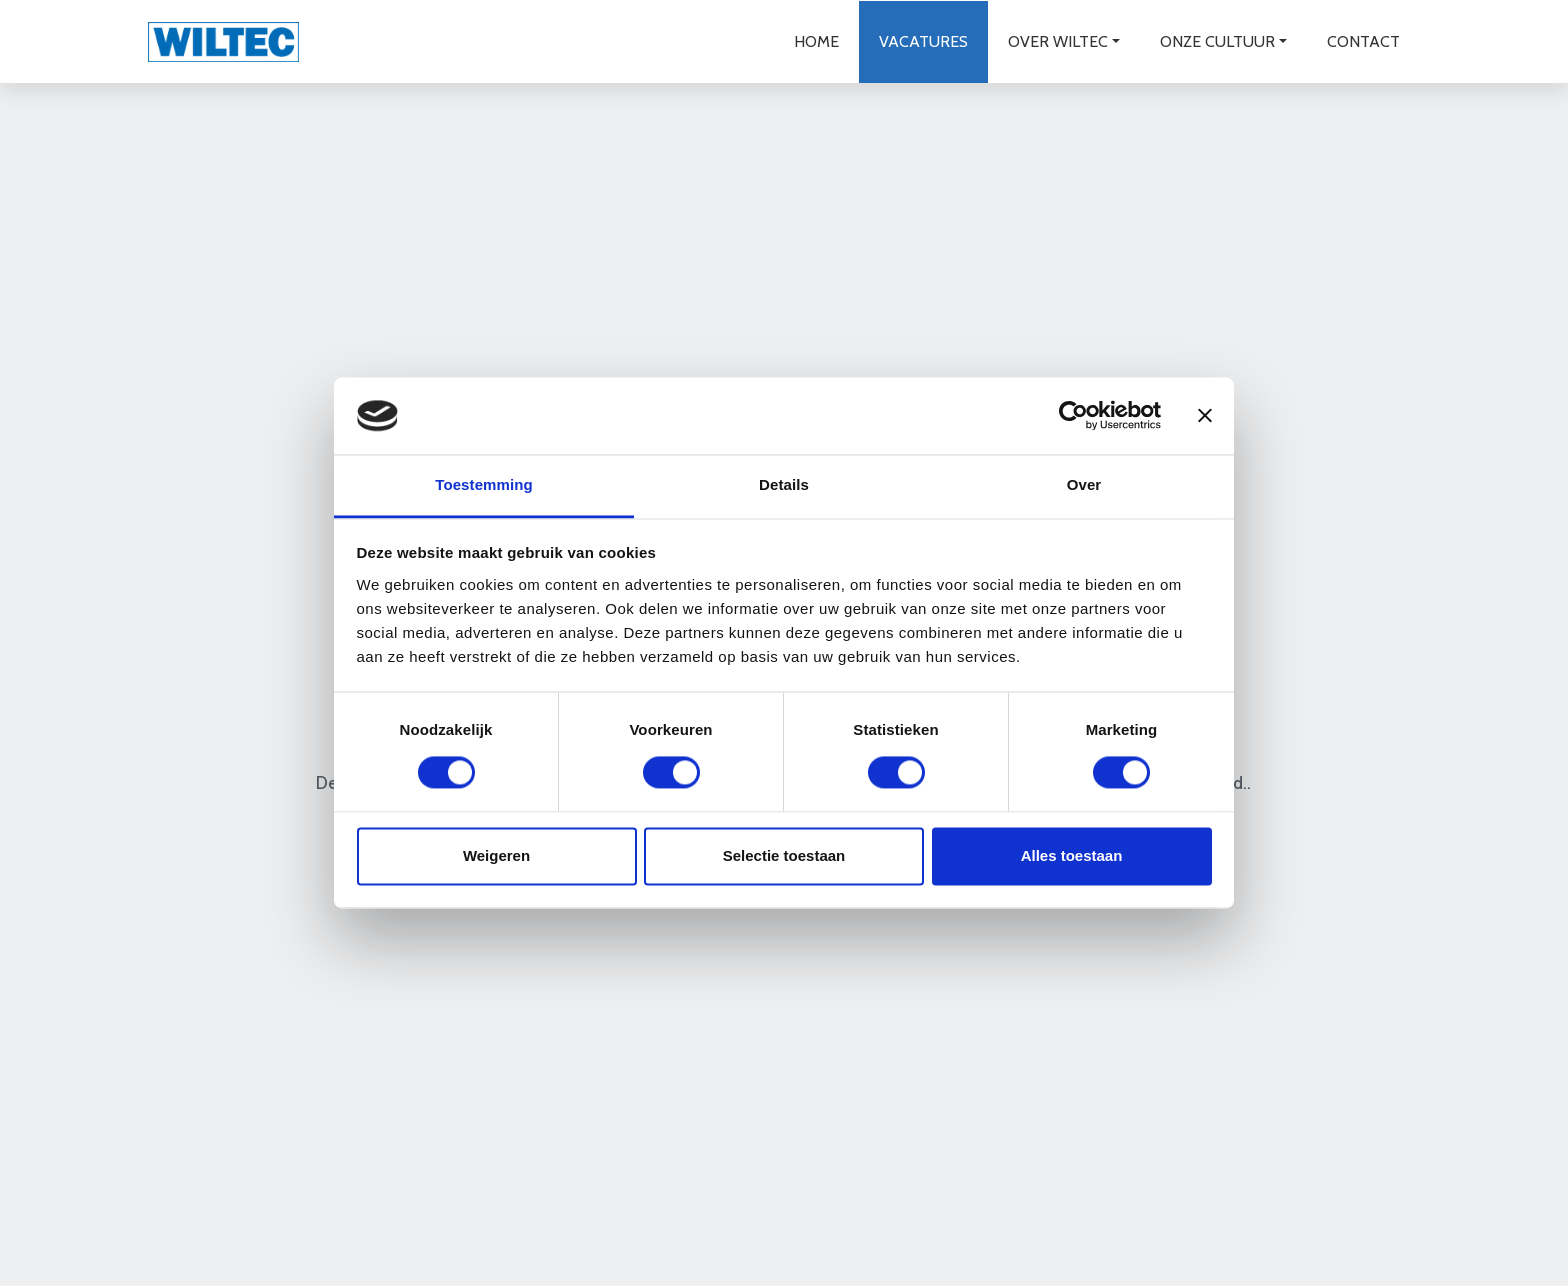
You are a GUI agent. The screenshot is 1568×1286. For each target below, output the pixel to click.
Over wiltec (1057, 40)
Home (815, 40)
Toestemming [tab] (484, 484)
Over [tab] (1084, 484)
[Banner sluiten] (1205, 416)
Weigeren (496, 855)
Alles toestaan (1072, 855)
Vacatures (922, 40)
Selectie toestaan (784, 855)
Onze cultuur (1216, 40)
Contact (1362, 40)
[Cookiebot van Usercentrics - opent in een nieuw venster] (1073, 416)
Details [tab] (784, 484)
